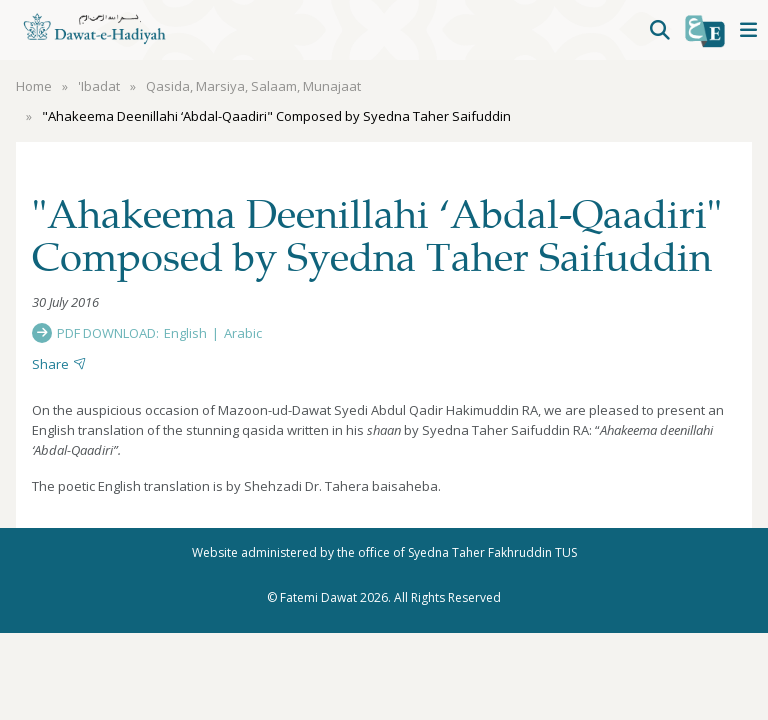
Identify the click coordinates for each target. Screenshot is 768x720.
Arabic (243, 333)
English (185, 333)
